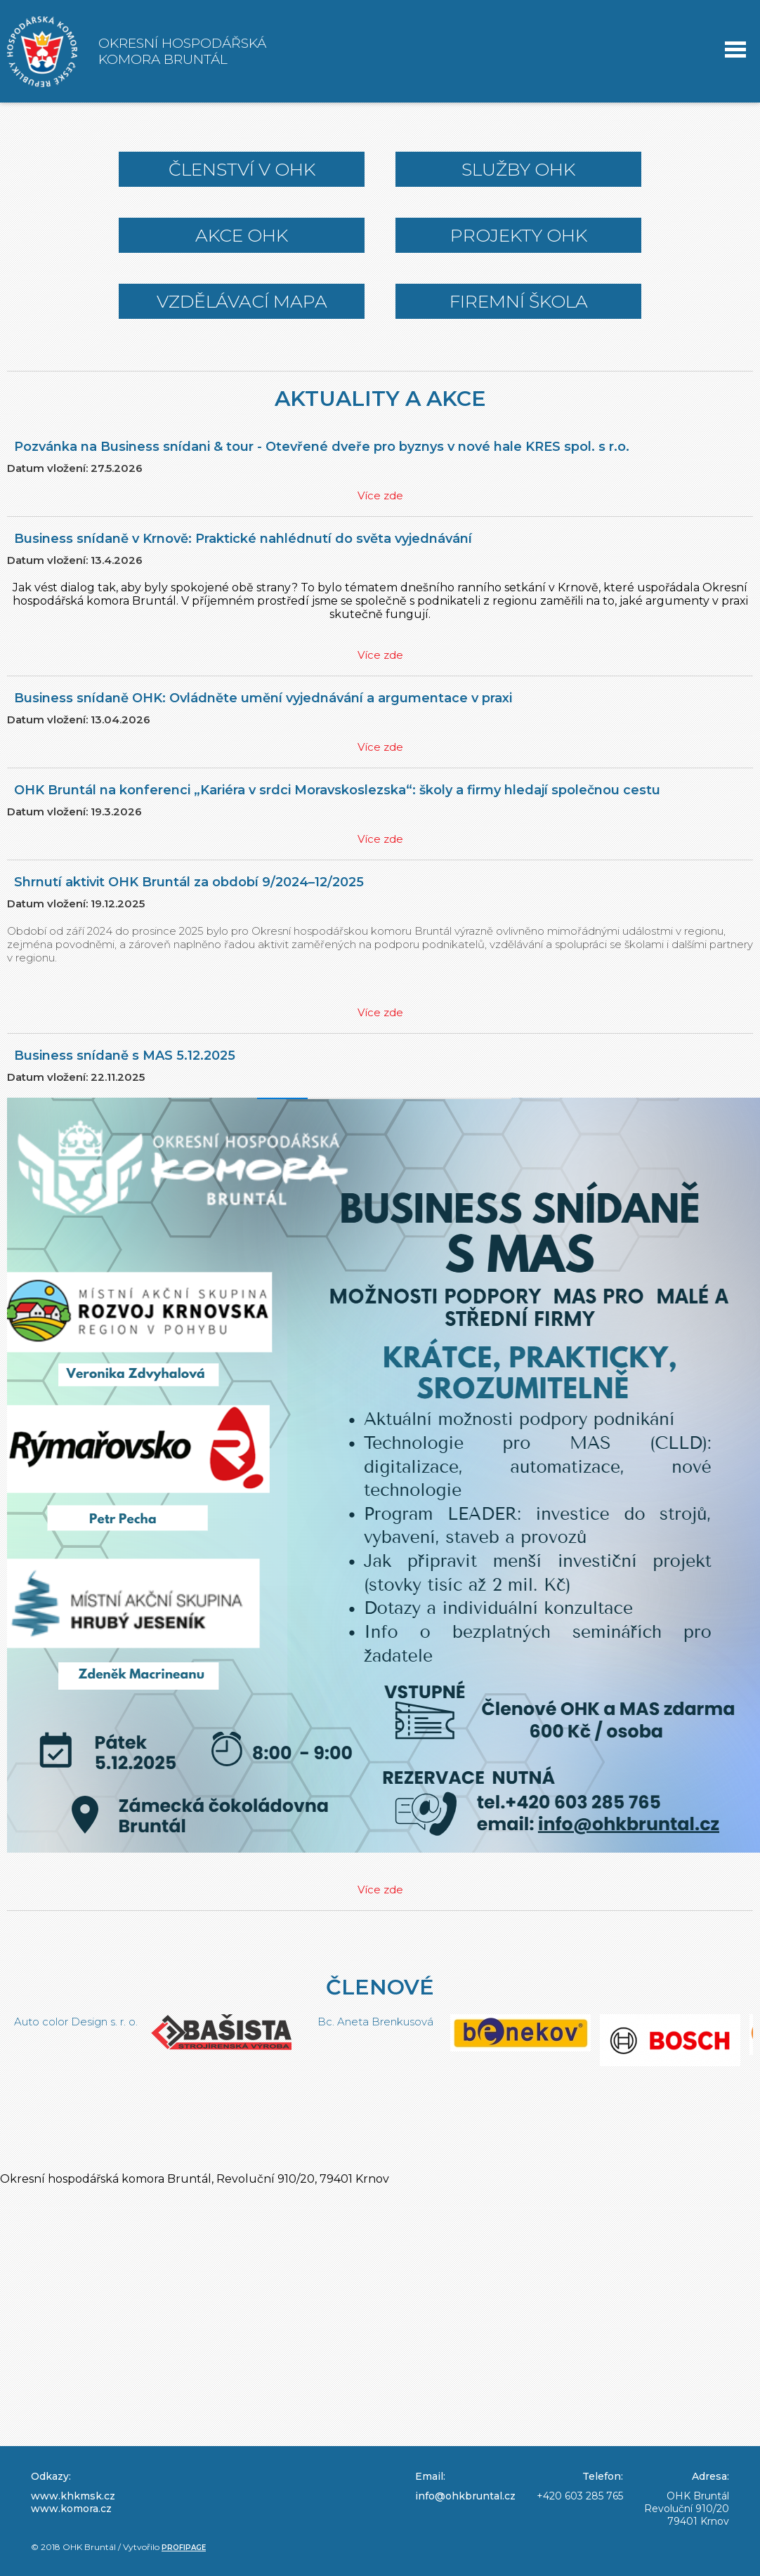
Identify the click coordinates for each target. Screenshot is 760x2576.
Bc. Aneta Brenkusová (545, 2021)
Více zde (380, 495)
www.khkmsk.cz (73, 2496)
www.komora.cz (71, 2508)
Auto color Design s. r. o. (245, 2021)
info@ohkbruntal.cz (465, 2496)
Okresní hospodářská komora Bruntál (182, 51)
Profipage (184, 2547)
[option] (96, 2056)
